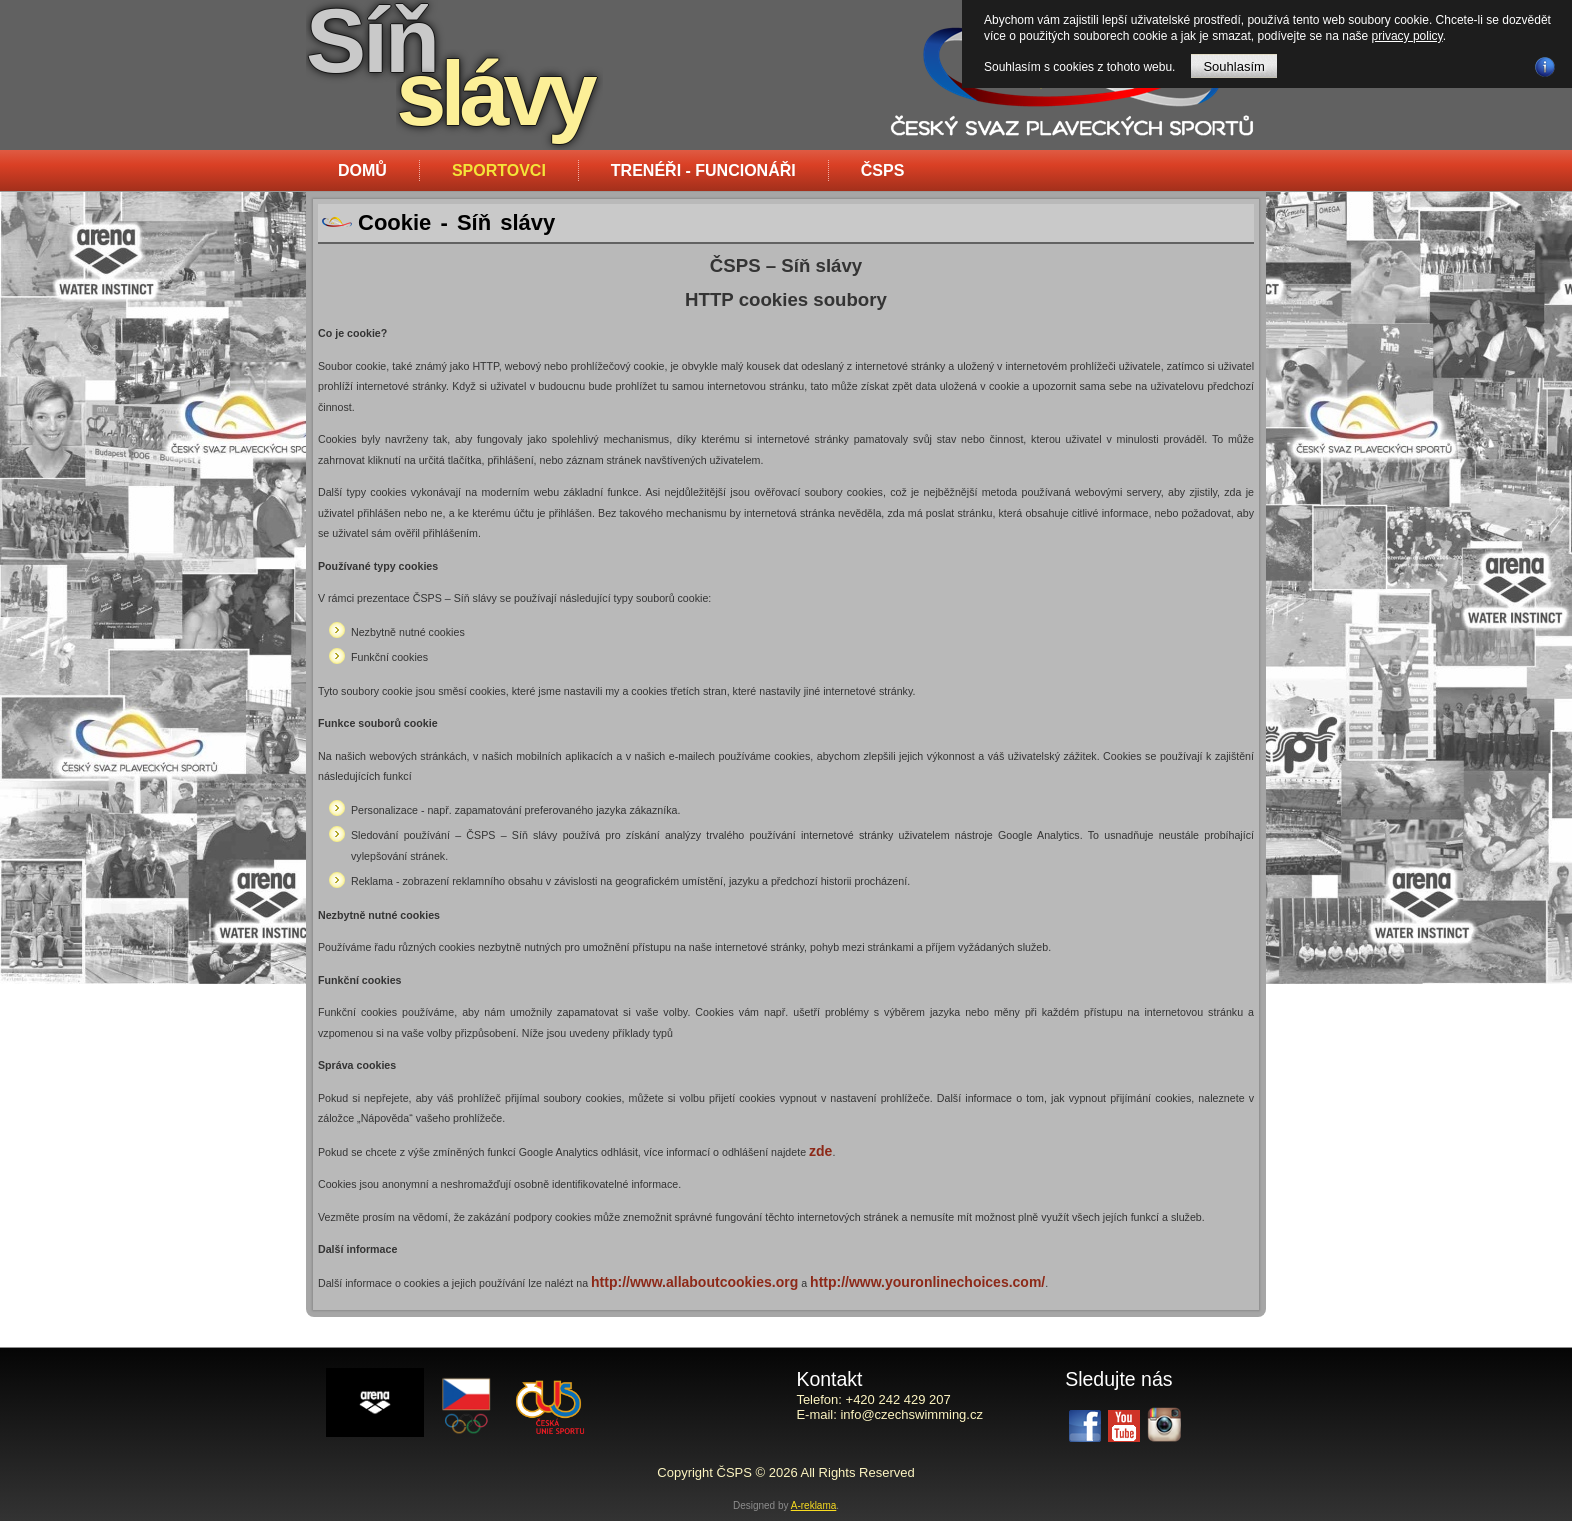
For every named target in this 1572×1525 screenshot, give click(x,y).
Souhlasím (1233, 66)
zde (820, 1151)
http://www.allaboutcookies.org (694, 1282)
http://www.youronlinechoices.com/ (927, 1282)
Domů (362, 170)
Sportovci (499, 170)
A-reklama (814, 1509)
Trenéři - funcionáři (703, 170)
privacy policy (1407, 36)
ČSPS (883, 170)
